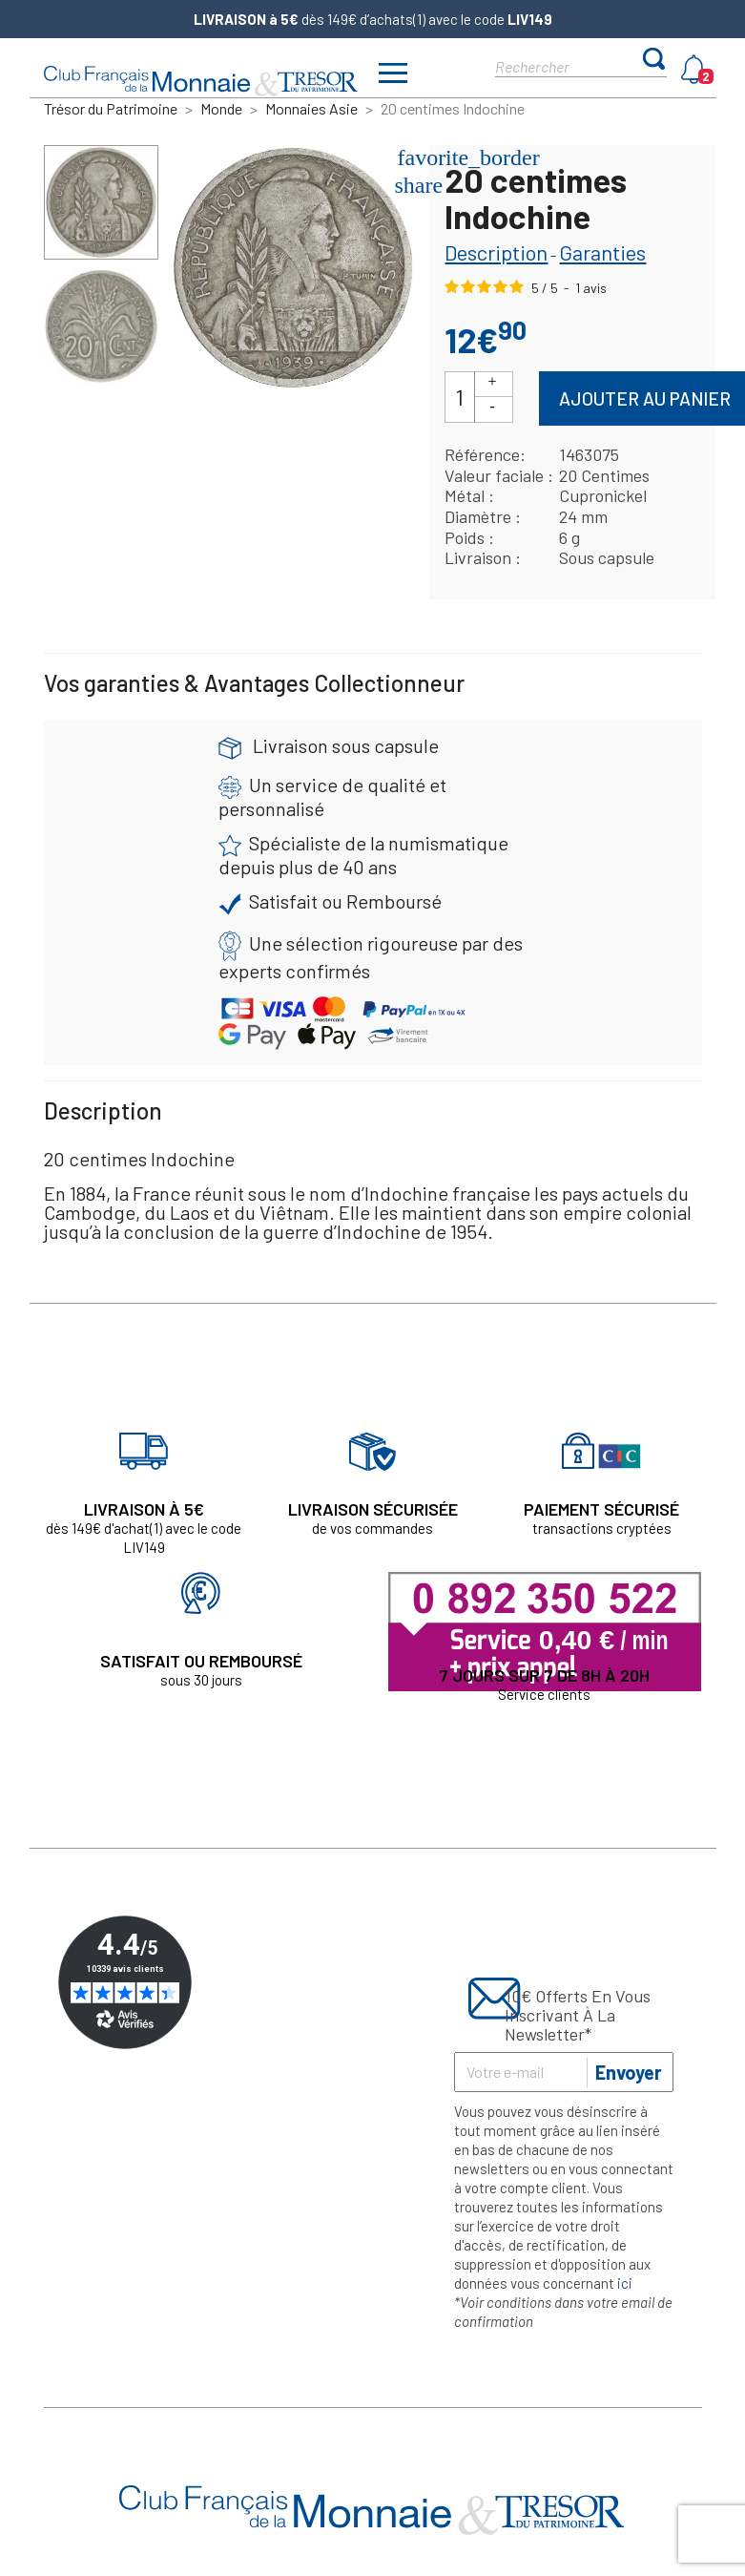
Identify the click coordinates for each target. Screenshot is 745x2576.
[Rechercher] (563, 65)
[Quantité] (460, 397)
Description (496, 252)
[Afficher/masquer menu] (394, 75)
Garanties (602, 252)
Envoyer (628, 2072)
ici (624, 2283)
